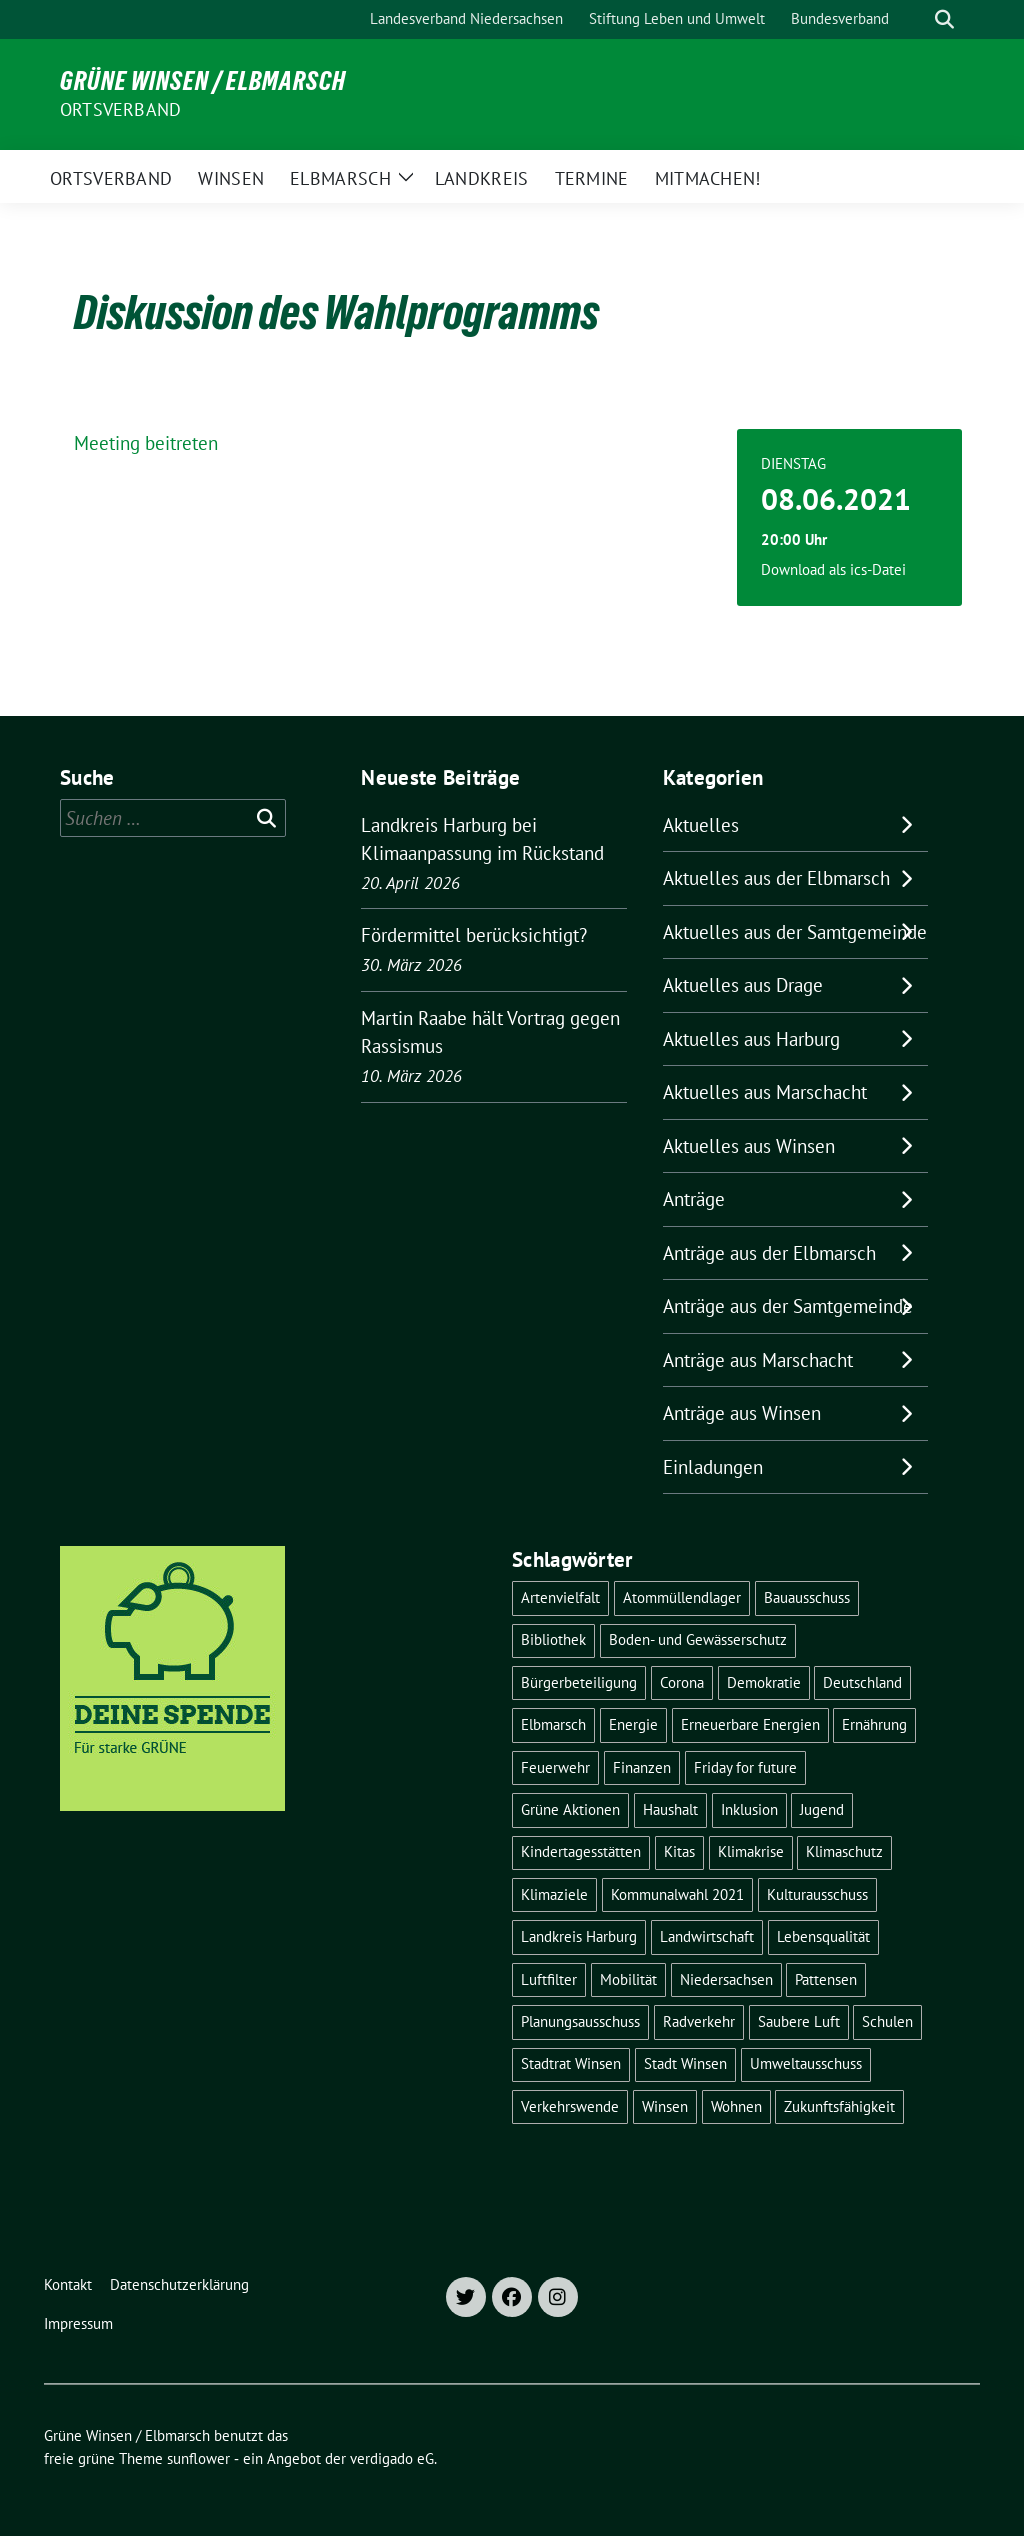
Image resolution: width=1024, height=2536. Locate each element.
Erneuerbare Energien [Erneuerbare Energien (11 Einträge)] (750, 1724)
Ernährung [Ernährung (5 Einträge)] (874, 1724)
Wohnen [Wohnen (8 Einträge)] (736, 2106)
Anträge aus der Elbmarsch (769, 1253)
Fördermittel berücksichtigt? (474, 935)
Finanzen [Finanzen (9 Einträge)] (642, 1767)
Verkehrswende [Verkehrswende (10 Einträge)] (570, 2106)
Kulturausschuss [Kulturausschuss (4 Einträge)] (817, 1894)
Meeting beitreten (146, 443)
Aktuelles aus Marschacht (765, 1092)
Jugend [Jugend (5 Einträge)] (822, 1809)
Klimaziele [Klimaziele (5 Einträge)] (554, 1894)
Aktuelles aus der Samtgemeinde (795, 932)
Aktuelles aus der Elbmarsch (776, 878)
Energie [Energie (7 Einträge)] (633, 1724)
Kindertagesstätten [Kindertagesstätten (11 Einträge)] (581, 1851)
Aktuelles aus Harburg (751, 1039)
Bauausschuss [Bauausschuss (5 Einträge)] (807, 1597)
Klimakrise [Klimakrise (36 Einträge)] (751, 1851)
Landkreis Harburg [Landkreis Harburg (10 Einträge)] (579, 1936)
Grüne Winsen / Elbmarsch (203, 81)
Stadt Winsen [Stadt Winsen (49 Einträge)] (685, 2063)
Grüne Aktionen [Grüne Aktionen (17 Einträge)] (570, 1809)
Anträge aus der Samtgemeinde (788, 1306)
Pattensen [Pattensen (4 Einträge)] (826, 1979)
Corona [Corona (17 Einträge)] (682, 1682)
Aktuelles (701, 825)
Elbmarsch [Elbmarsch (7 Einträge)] (553, 1724)
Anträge (694, 1199)
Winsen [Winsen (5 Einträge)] (665, 2106)
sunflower (198, 2458)
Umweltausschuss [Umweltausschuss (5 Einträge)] (806, 2063)
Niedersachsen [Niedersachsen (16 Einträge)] (726, 1979)
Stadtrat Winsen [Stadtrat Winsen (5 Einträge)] (571, 2063)
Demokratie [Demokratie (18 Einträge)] (764, 1682)
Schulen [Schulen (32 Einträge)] (887, 2021)
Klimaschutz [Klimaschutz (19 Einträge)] (844, 1851)
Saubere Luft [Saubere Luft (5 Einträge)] (799, 2021)
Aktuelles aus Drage (743, 985)
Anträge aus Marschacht (758, 1360)
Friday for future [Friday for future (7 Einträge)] (745, 1767)
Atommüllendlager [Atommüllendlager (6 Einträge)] (682, 1597)
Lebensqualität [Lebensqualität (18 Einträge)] (823, 1936)
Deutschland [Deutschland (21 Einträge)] (862, 1682)
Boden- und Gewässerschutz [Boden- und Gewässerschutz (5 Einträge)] (698, 1639)
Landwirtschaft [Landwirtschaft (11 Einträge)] (707, 1936)
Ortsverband (120, 109)
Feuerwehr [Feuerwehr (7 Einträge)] (555, 1767)
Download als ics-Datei (833, 569)
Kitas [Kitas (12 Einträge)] (679, 1851)
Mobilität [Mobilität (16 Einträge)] (628, 1979)
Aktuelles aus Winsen (749, 1146)
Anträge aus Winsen (742, 1413)
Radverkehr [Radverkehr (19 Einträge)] (699, 2021)
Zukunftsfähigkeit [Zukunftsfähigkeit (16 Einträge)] (839, 2106)
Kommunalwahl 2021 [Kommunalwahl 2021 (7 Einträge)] (677, 1894)
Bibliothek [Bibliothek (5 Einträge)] (553, 1639)
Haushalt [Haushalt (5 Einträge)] (670, 1809)
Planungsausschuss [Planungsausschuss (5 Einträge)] (580, 2021)
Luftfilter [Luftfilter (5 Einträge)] (549, 1979)
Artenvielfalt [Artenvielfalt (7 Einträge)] (560, 1597)
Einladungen (713, 1467)
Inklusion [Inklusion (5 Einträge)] (749, 1809)
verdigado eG (392, 2458)
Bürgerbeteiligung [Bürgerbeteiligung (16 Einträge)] (579, 1682)
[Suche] (916, 19)
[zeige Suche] (944, 19)
